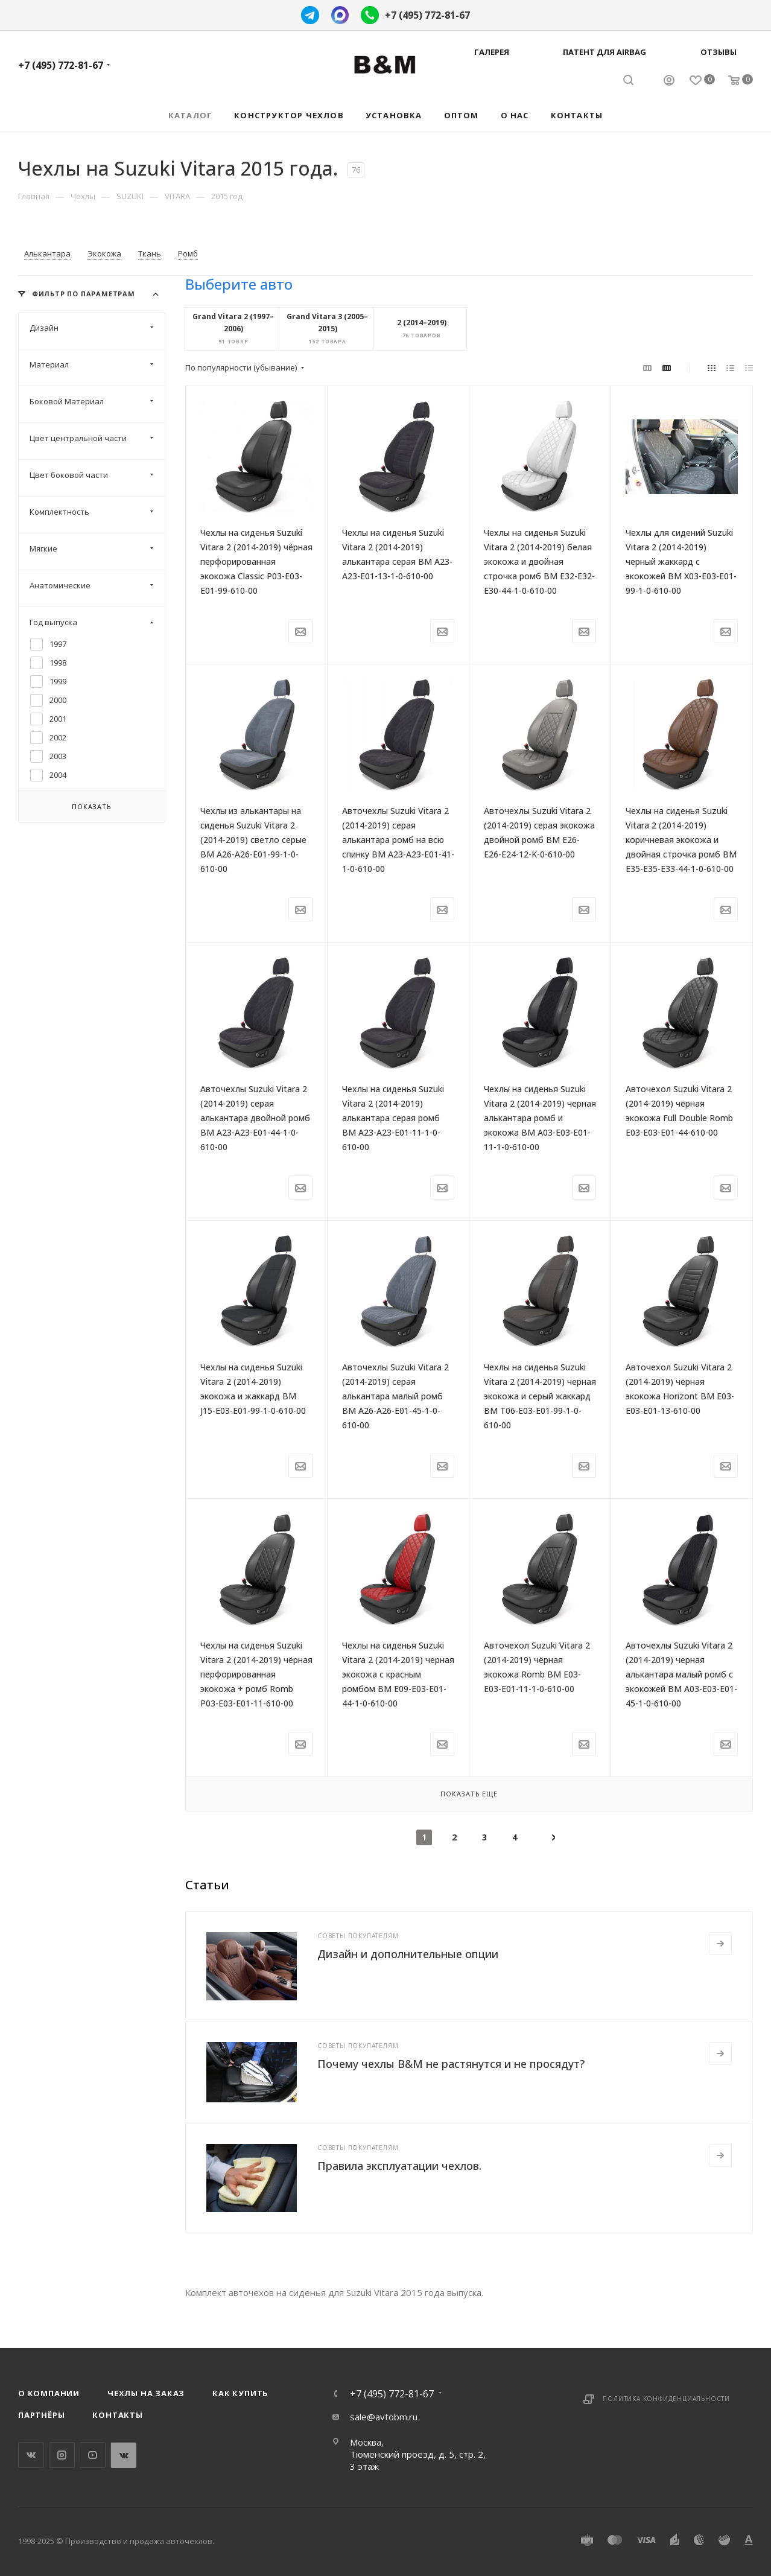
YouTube (93, 2455)
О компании (49, 2393)
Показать (91, 806)
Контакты (117, 2414)
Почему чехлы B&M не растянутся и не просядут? (451, 2063)
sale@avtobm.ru (383, 2417)
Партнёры (41, 2414)
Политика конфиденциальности (666, 2398)
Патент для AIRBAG (604, 51)
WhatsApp (123, 2455)
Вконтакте (31, 2455)
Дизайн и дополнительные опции (407, 1954)
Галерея (491, 51)
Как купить (240, 2393)
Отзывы (718, 51)
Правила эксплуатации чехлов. (399, 2165)
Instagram (62, 2455)
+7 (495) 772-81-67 (427, 15)
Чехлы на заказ (146, 2393)
